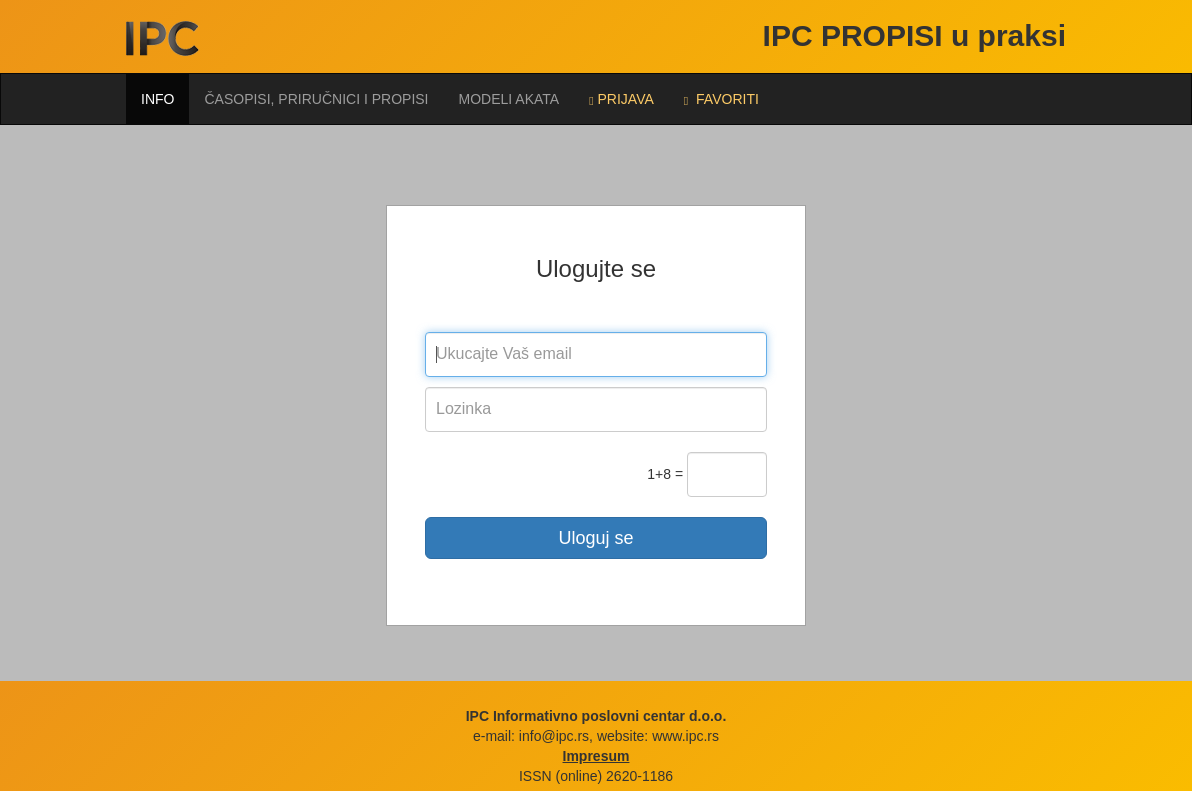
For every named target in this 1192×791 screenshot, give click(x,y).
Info (157, 99)
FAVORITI (721, 99)
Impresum (596, 756)
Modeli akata (509, 99)
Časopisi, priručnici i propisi (316, 99)
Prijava (621, 99)
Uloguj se (595, 538)
